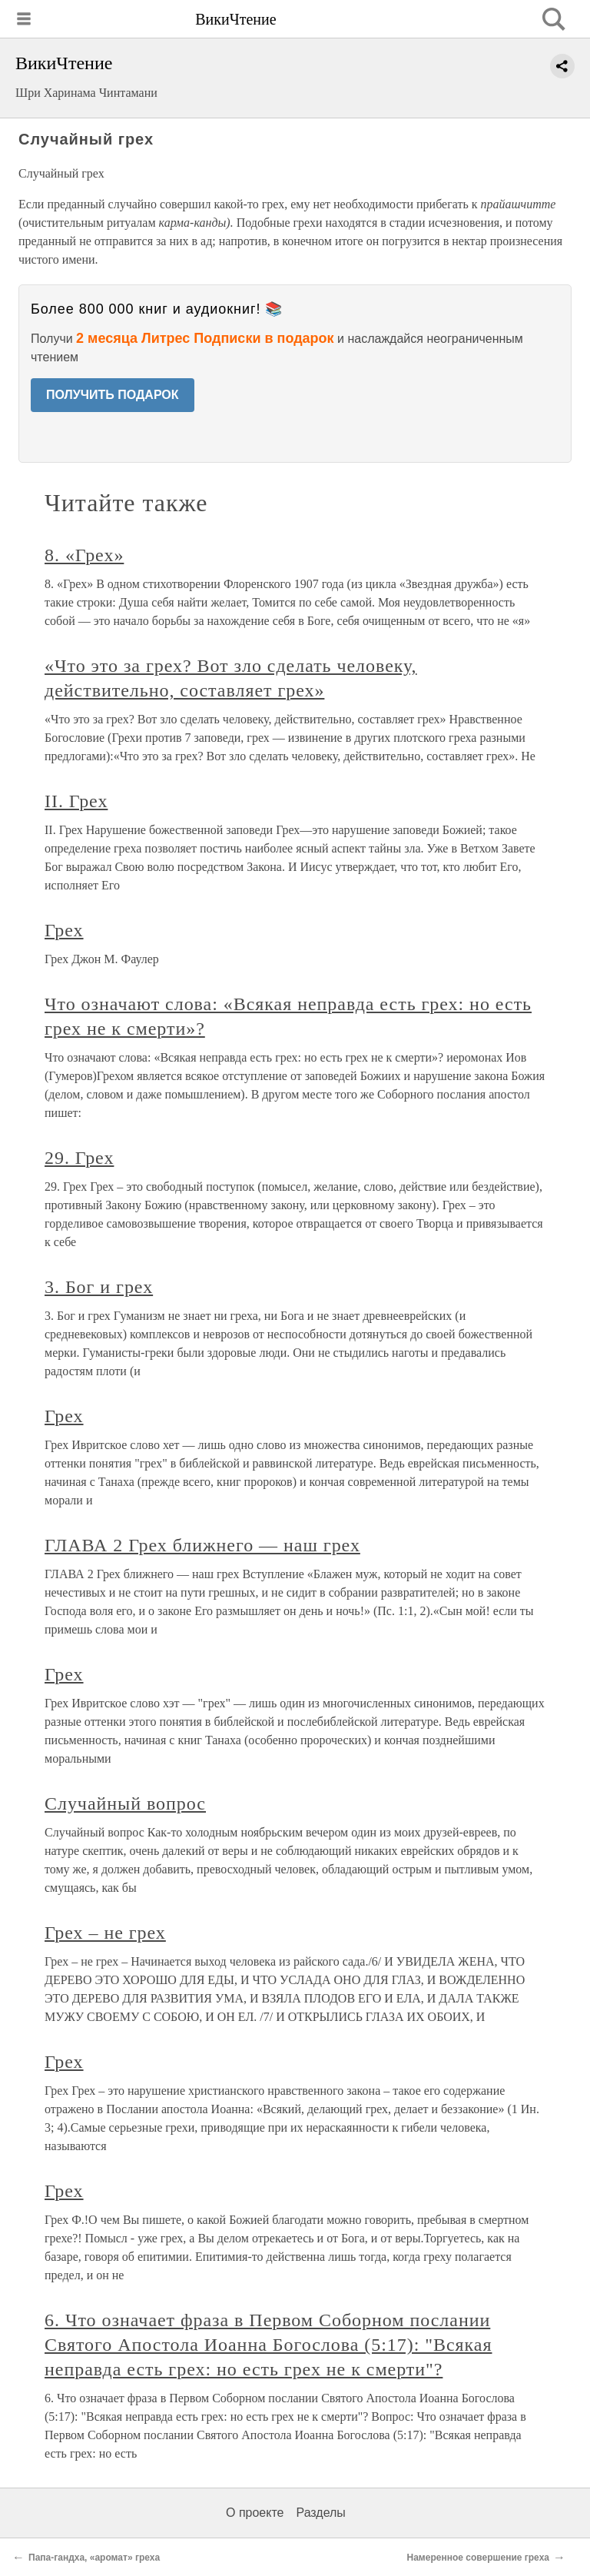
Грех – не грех (105, 1933)
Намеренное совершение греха (478, 2557)
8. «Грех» (84, 555)
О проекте (254, 2512)
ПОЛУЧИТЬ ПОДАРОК (112, 394)
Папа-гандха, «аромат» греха (94, 2557)
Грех (64, 930)
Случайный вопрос (125, 1803)
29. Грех (79, 1158)
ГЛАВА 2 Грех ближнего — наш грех (202, 1545)
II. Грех (76, 801)
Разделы (320, 2512)
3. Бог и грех (99, 1287)
